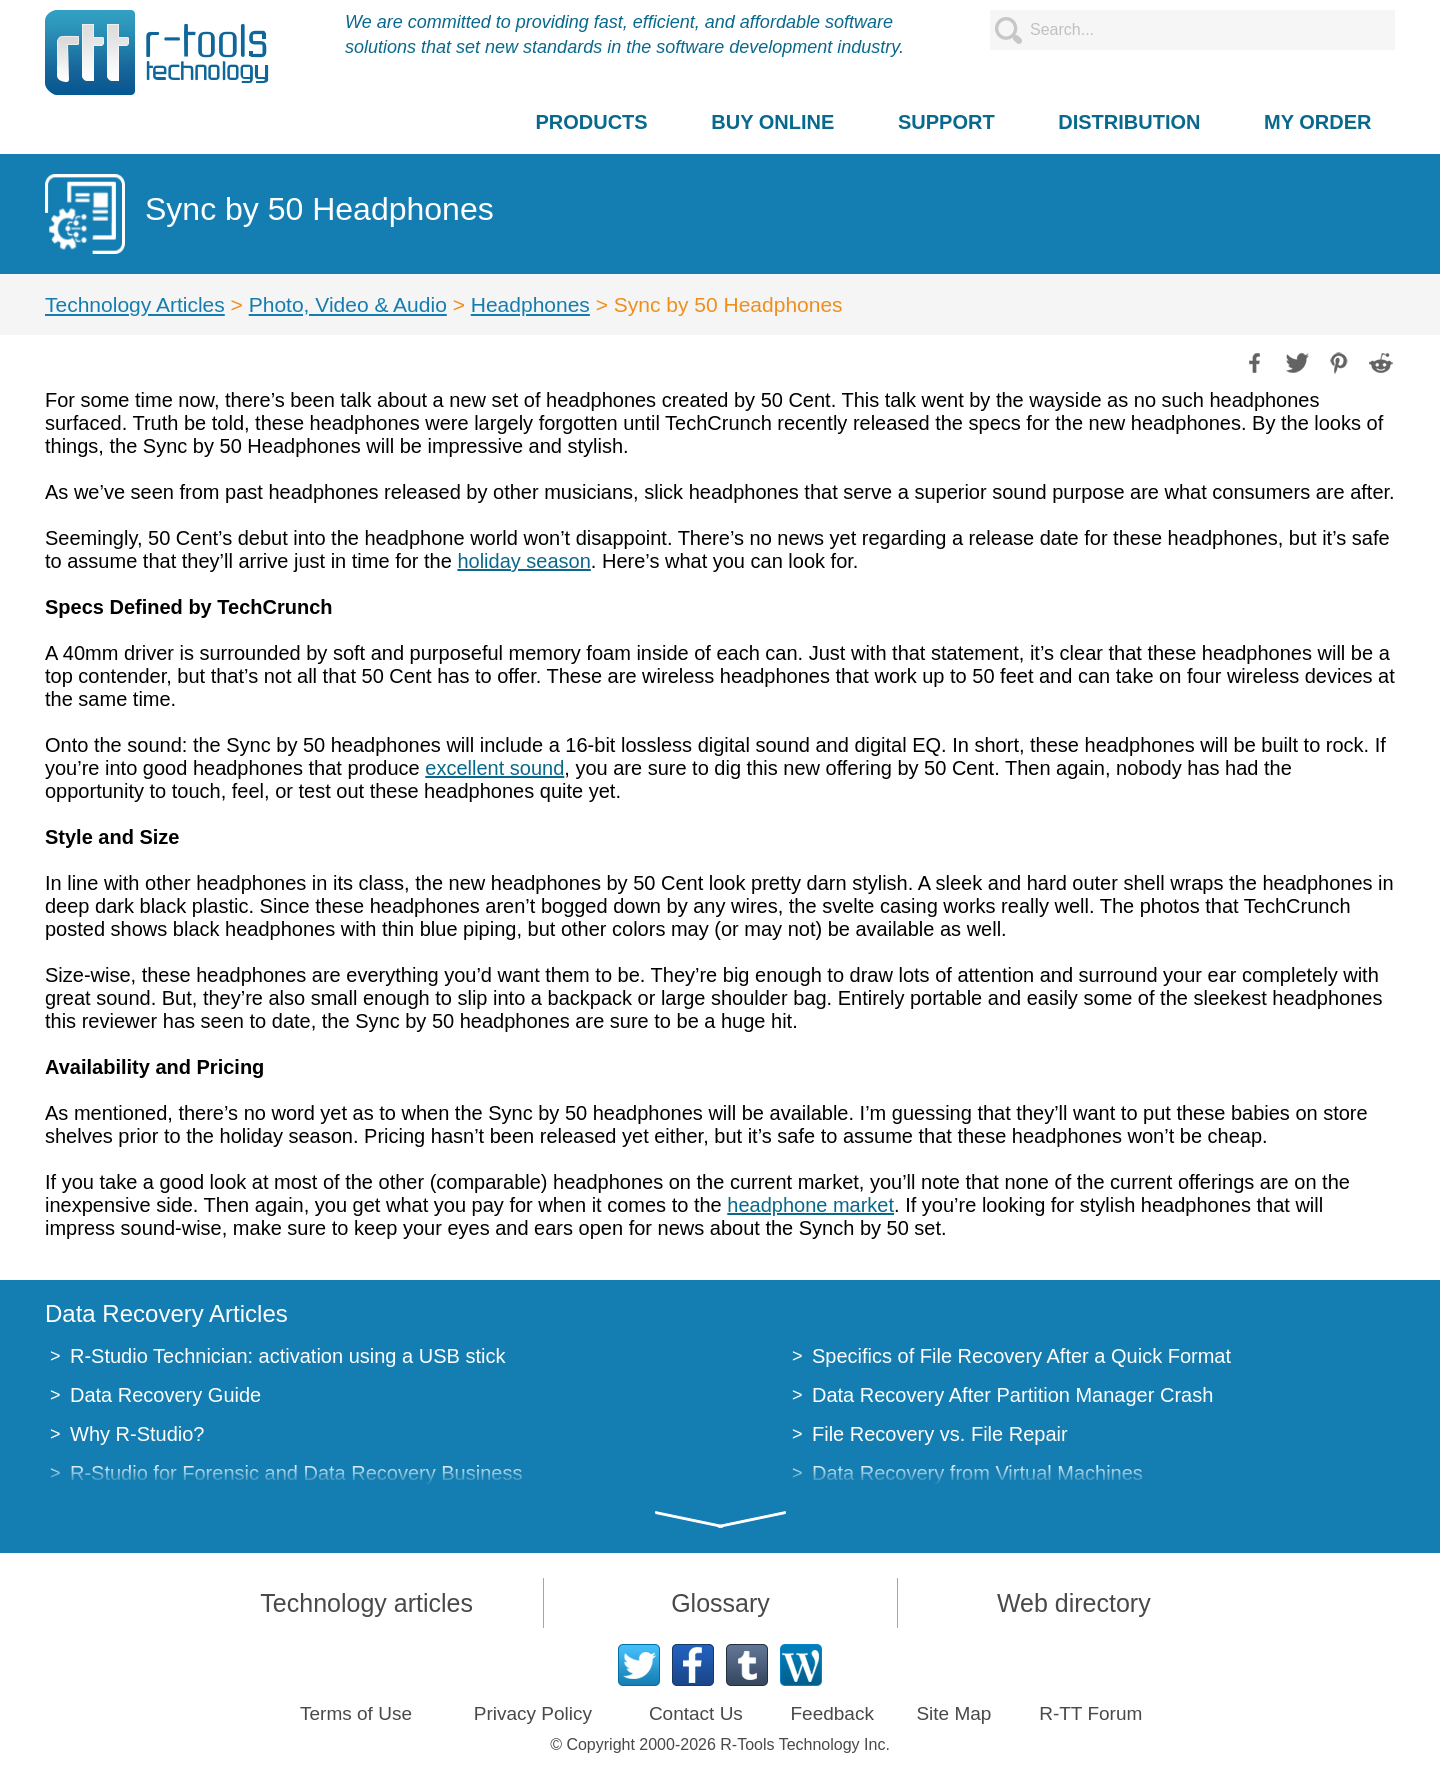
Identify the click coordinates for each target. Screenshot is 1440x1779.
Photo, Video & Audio (348, 304)
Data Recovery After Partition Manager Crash (1012, 1395)
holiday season (523, 561)
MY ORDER (1317, 122)
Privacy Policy (533, 1713)
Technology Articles (135, 304)
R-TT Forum (1090, 1713)
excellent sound (494, 768)
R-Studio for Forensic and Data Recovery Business (296, 1473)
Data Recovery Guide (165, 1395)
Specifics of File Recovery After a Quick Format (1021, 1356)
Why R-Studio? (137, 1434)
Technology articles (366, 1603)
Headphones (530, 304)
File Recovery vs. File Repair (940, 1434)
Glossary (720, 1603)
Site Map (953, 1713)
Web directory (1074, 1603)
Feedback (831, 1713)
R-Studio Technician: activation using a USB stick (287, 1356)
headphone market (810, 1205)
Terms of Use (356, 1713)
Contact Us (696, 1713)
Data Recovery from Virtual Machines (977, 1473)
